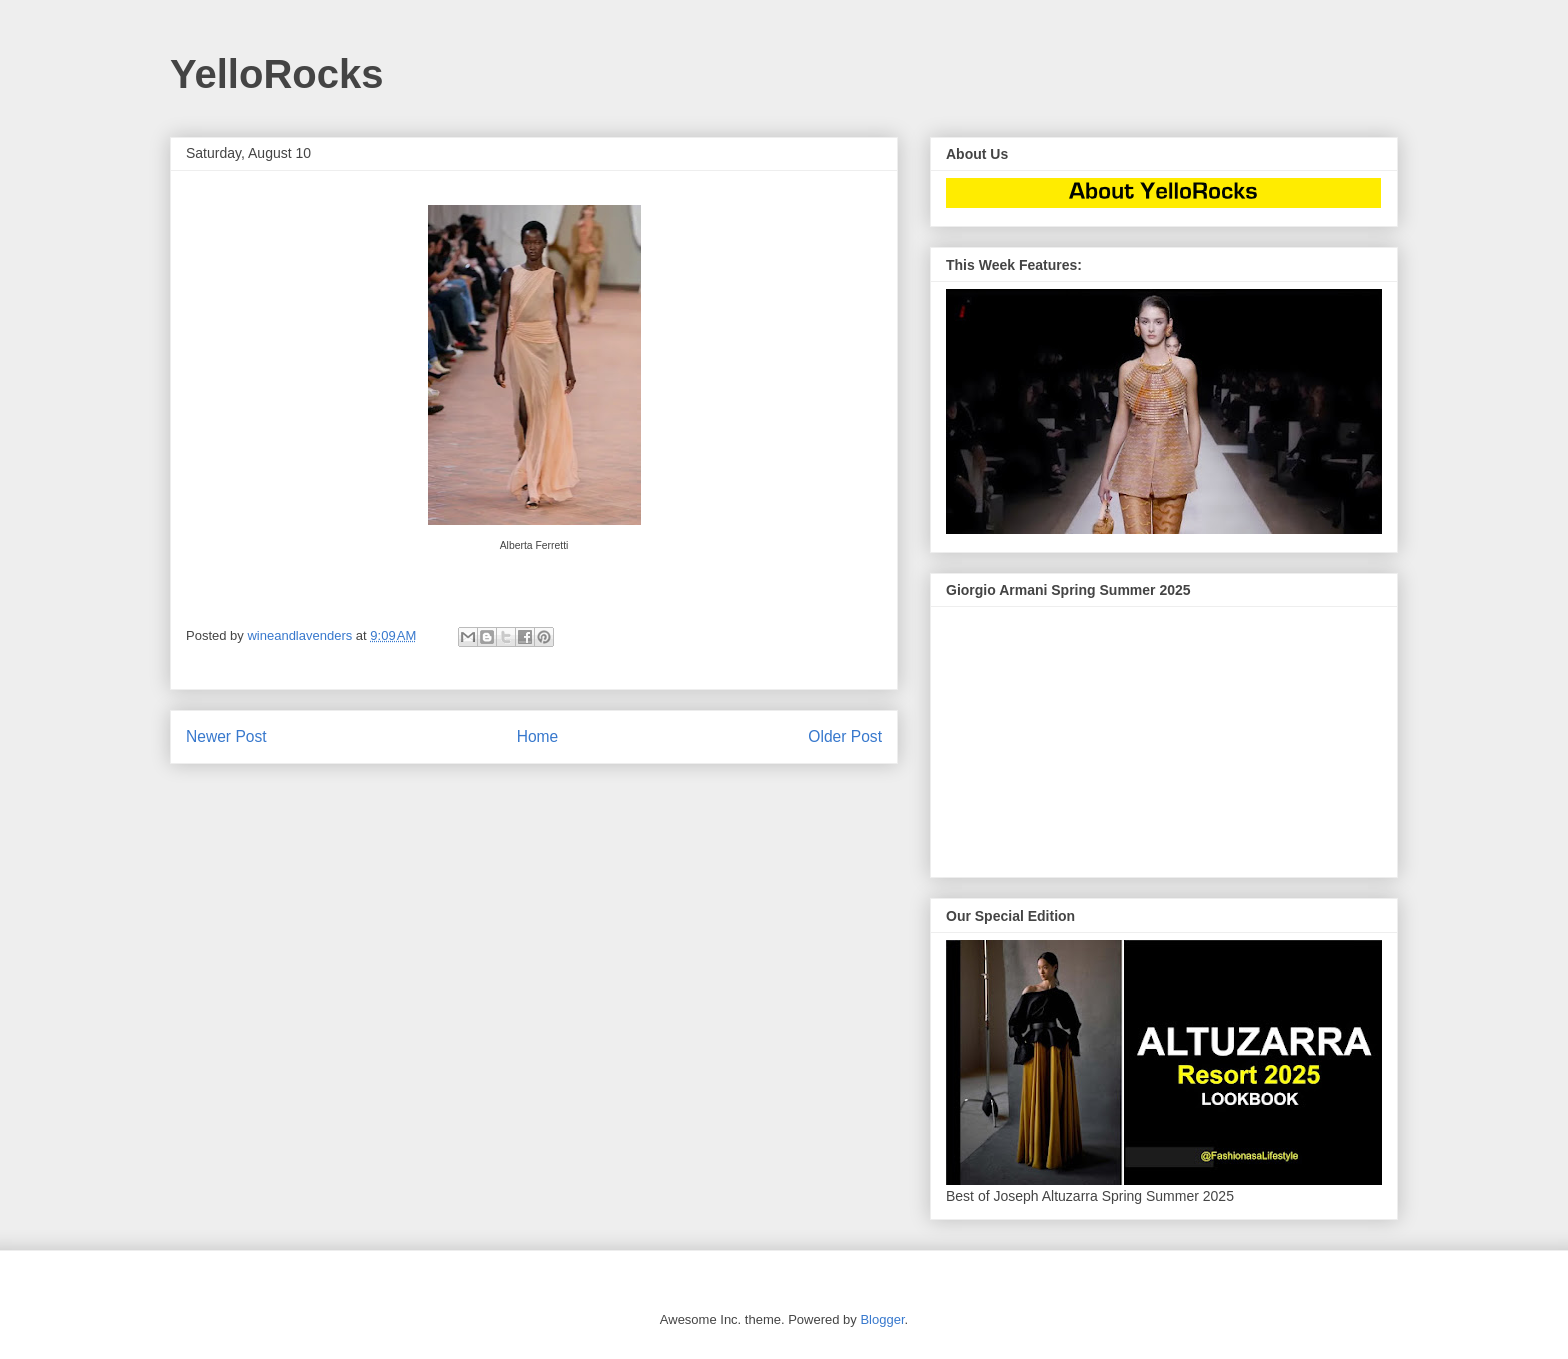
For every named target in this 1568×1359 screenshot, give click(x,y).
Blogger (882, 1319)
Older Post (845, 736)
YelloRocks (276, 74)
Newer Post (226, 736)
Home (538, 736)
